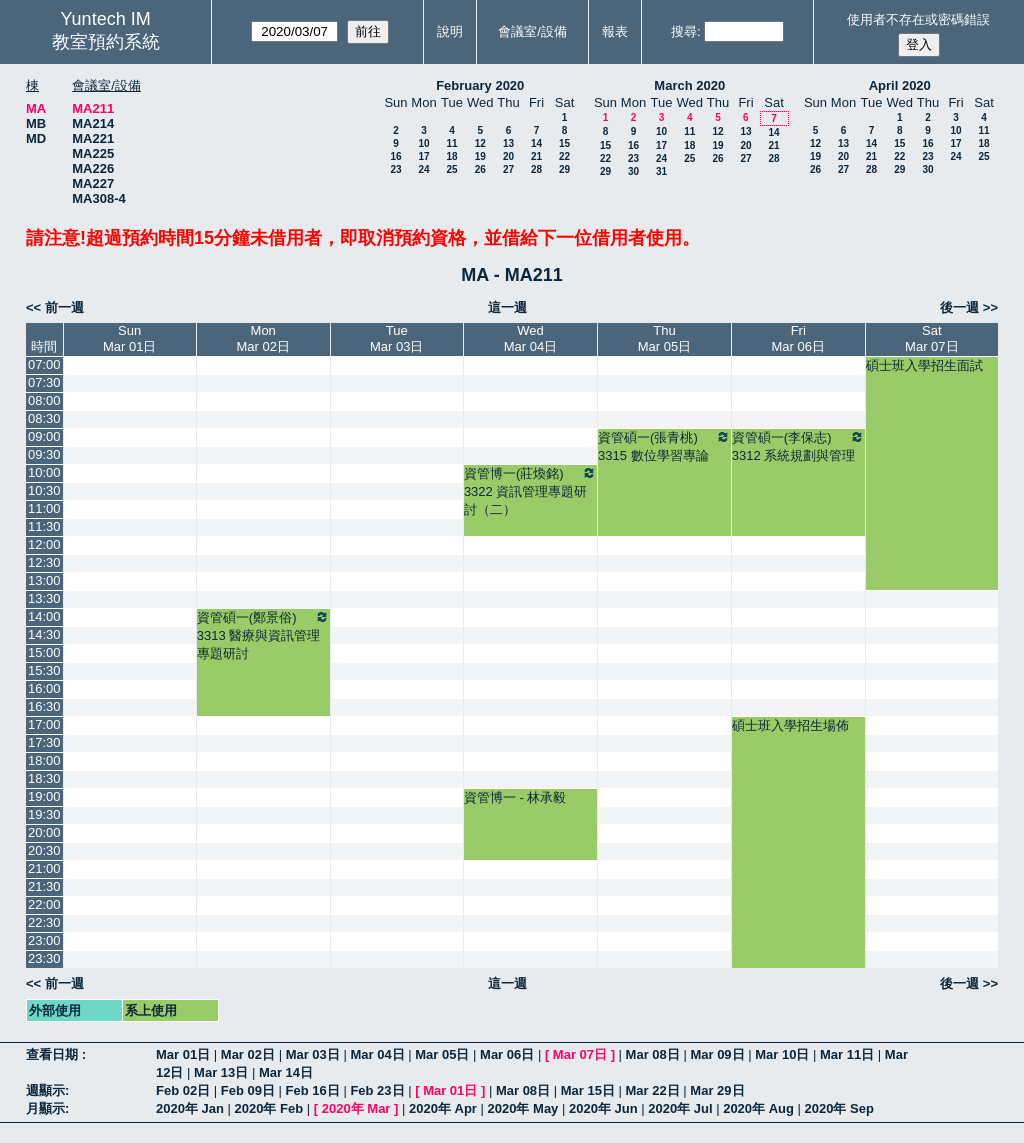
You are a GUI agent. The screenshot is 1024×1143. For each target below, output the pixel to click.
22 (564, 156)
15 (564, 143)
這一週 (507, 307)
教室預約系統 (106, 42)
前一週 (64, 307)
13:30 (44, 598)
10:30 (44, 490)
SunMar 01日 (129, 338)
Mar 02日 (248, 1054)
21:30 (44, 886)
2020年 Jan (190, 1108)
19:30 (44, 814)
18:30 (44, 778)
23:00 (44, 940)
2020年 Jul (680, 1108)
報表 (615, 31)
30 (633, 171)
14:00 (44, 616)
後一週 (959, 307)
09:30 (44, 454)
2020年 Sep (839, 1108)
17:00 (44, 724)
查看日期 (54, 1054)
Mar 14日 (286, 1072)
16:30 (44, 706)
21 (536, 156)
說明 (450, 31)
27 (508, 169)
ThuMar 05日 (664, 338)
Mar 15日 (588, 1090)
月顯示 (45, 1108)
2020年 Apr (443, 1108)
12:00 (44, 544)
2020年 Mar (356, 1108)
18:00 (44, 760)
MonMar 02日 (262, 338)
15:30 (44, 670)
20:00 (44, 832)
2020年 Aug (758, 1108)
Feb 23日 (377, 1090)
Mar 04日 (377, 1054)
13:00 (44, 580)
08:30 (44, 418)
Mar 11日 (847, 1054)
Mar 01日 (183, 1054)
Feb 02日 (183, 1090)
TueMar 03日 (396, 338)
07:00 (44, 364)
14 (536, 143)
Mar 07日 (580, 1054)
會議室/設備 (532, 31)
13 (508, 143)
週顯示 (45, 1090)
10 (423, 143)
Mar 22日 (653, 1090)
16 (395, 156)
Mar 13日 (221, 1072)
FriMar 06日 (798, 338)
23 (395, 169)
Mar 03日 (313, 1054)
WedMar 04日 (530, 338)
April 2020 (900, 85)
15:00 (44, 652)
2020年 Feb (269, 1108)
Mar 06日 (507, 1054)
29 (564, 169)
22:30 (44, 922)
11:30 (44, 526)
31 (661, 171)
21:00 (44, 868)
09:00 (44, 436)
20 (508, 156)
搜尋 (684, 31)
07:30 (44, 382)
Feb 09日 (248, 1090)
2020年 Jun (603, 1108)
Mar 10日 (782, 1054)
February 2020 (480, 85)
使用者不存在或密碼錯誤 (918, 19)
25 (451, 169)
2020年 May (523, 1108)
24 (423, 169)
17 (423, 156)
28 (536, 169)
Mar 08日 (653, 1054)
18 (451, 156)
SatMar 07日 (931, 338)
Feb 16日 (313, 1090)
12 (480, 143)
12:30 (44, 562)
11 (451, 143)
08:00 (44, 400)
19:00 (44, 796)
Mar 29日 (717, 1090)
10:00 (44, 472)
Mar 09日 (717, 1054)
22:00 (44, 904)
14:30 (44, 634)
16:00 (44, 688)
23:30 (44, 958)
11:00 (44, 508)
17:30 (44, 742)
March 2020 (689, 85)
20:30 (44, 850)
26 (480, 169)
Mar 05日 (442, 1054)
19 (480, 156)
